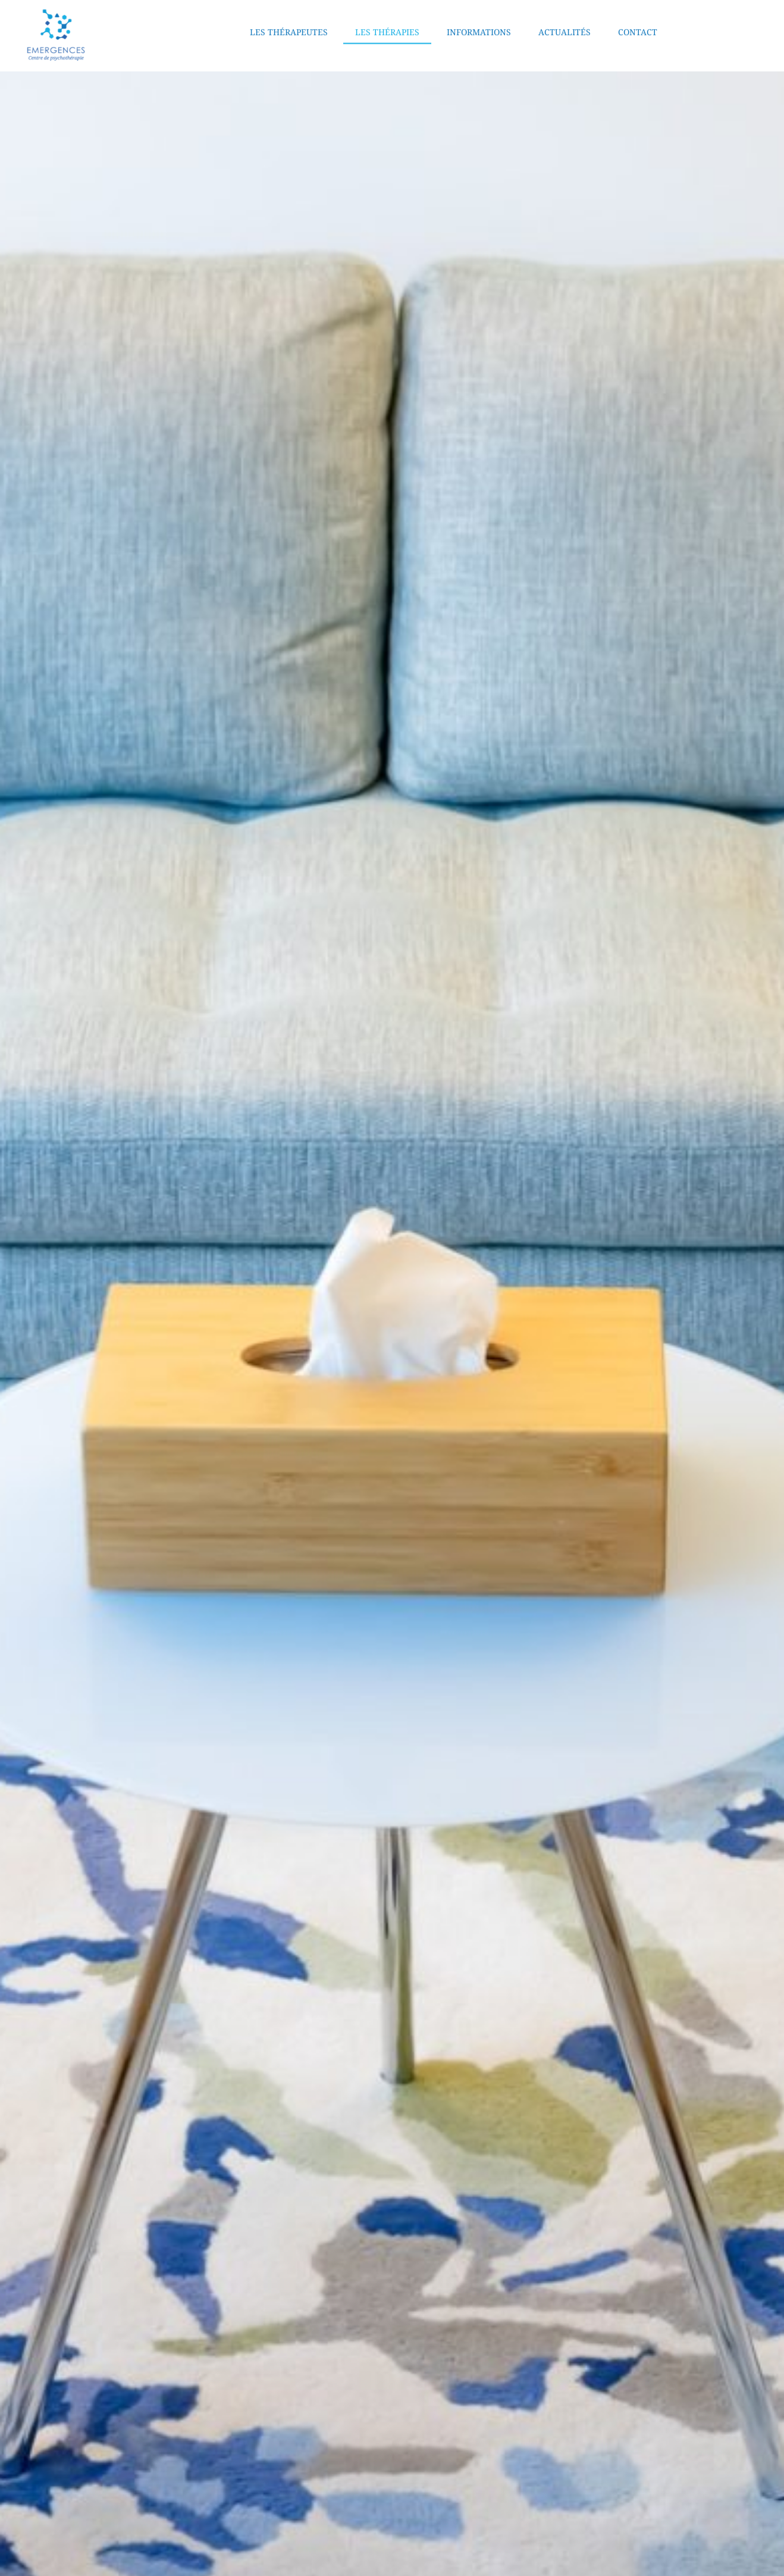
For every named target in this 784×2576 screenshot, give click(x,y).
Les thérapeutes (289, 21)
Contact (637, 21)
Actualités (564, 21)
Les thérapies (387, 21)
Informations (479, 21)
